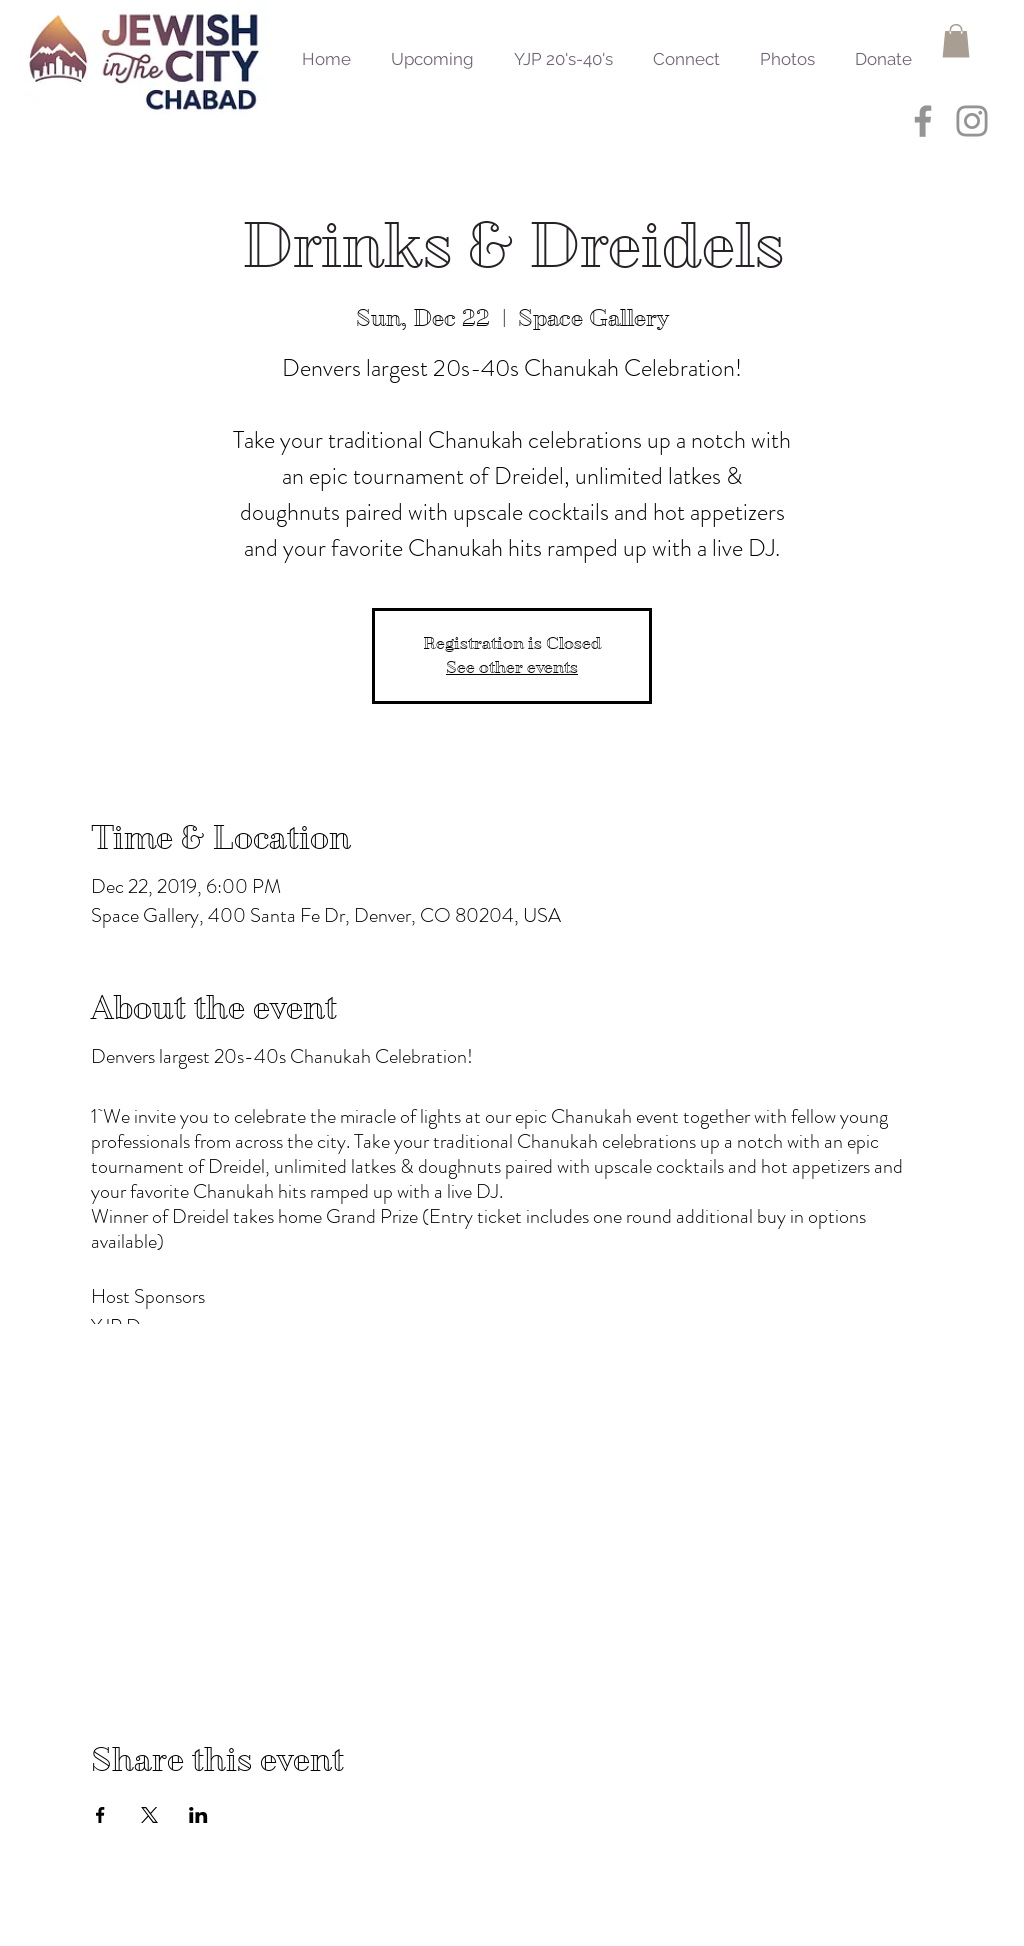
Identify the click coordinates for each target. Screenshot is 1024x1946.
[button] (956, 40)
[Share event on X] (149, 1815)
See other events (512, 667)
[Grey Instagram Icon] (972, 121)
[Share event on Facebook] (100, 1815)
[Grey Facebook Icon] (923, 121)
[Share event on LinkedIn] (198, 1815)
